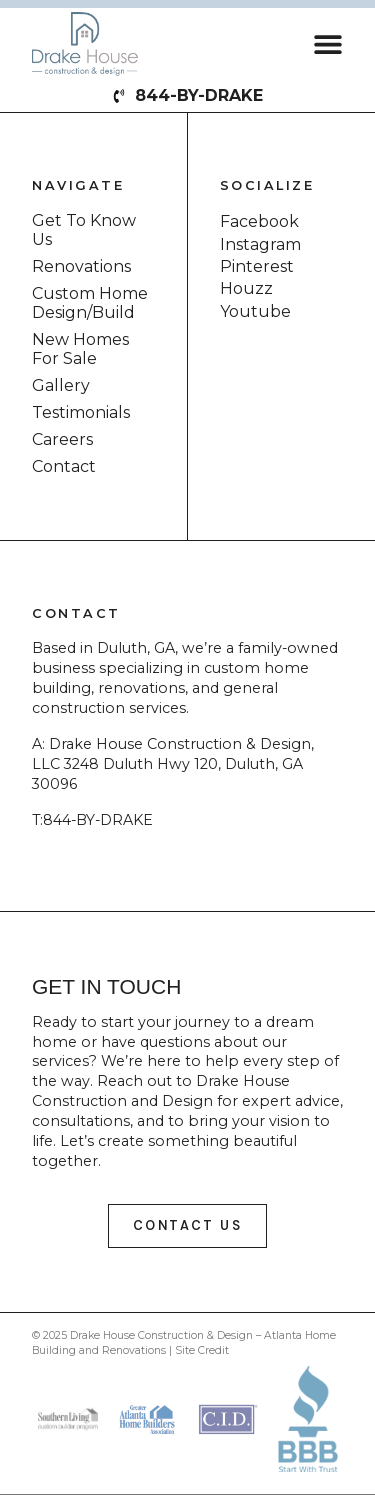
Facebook (259, 221)
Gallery (61, 385)
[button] (328, 43)
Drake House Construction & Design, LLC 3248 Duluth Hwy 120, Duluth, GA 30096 (173, 764)
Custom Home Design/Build (90, 303)
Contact (64, 466)
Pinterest (257, 266)
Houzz (246, 288)
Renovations (81, 266)
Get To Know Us (84, 230)
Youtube (255, 311)
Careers (62, 439)
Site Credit (202, 1350)
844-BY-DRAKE (98, 820)
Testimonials (81, 412)
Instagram (260, 244)
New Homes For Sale (80, 349)
